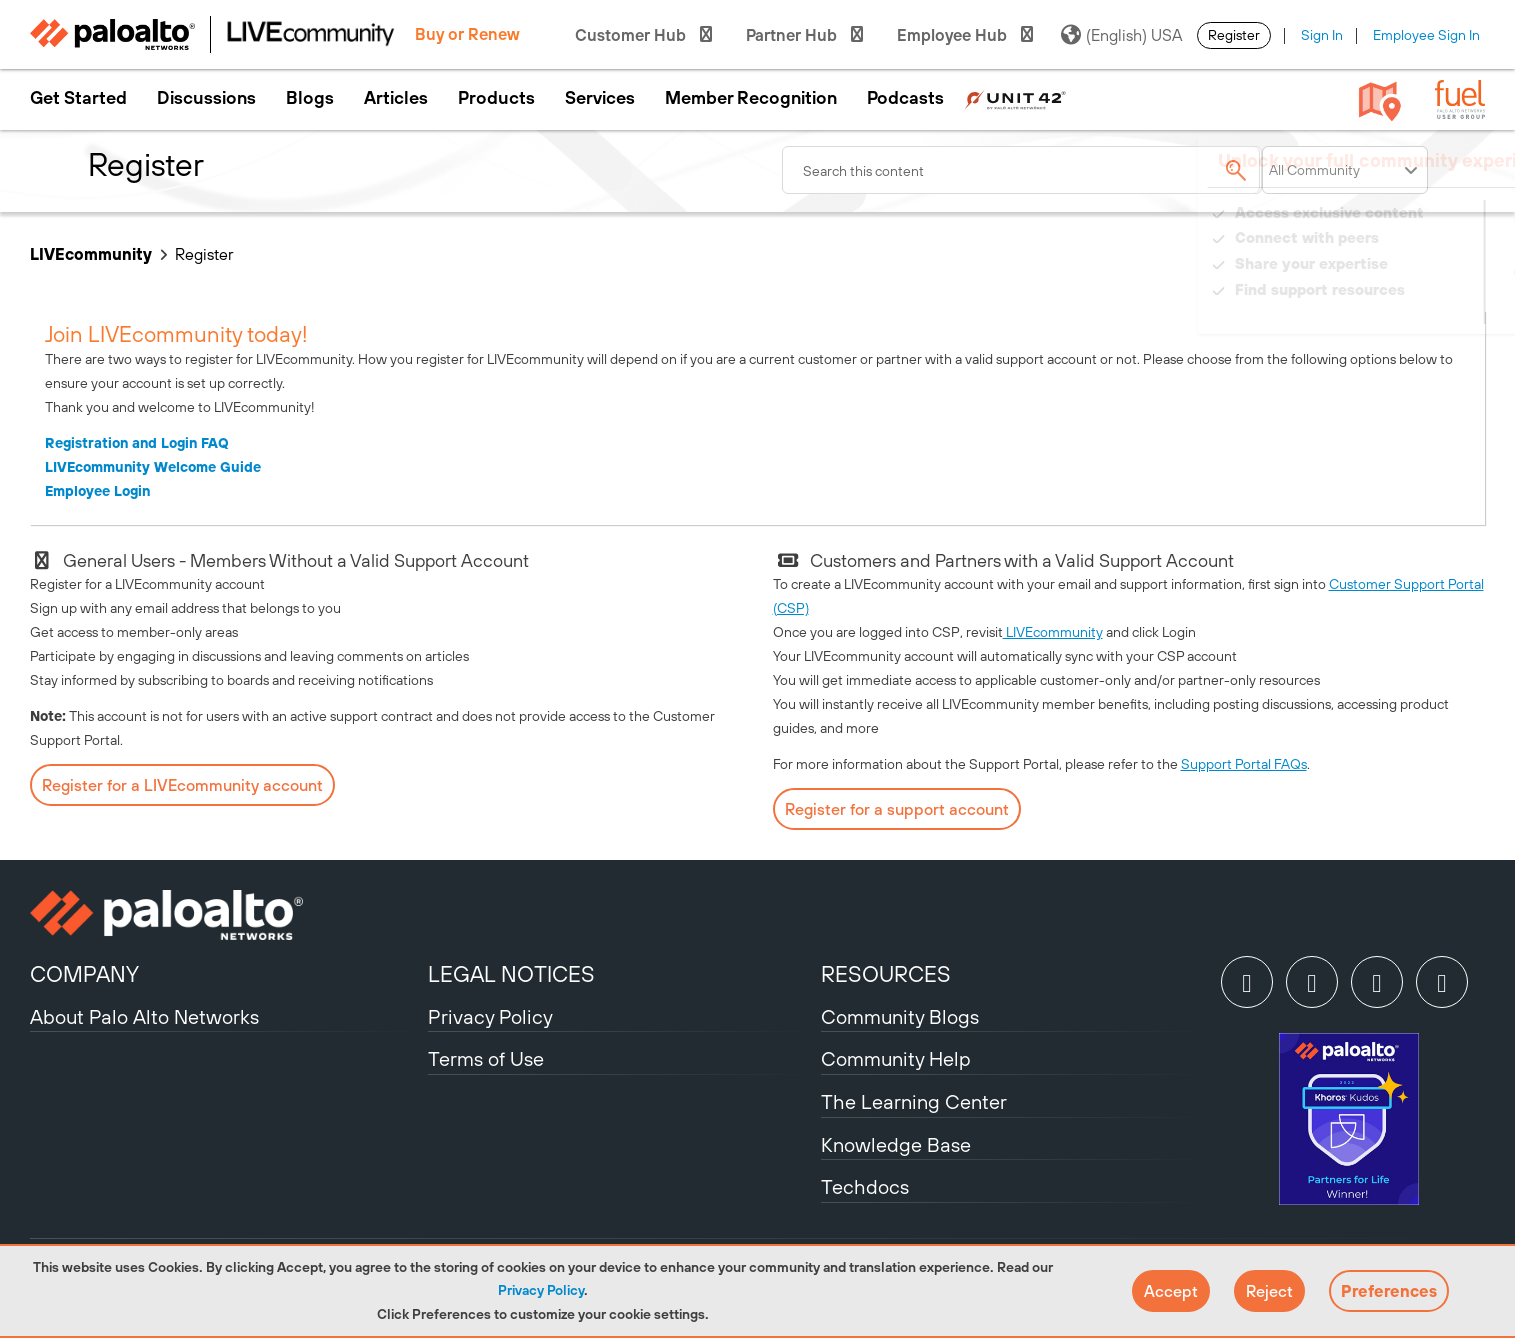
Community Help (896, 1058)
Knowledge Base (896, 1144)
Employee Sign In (1426, 35)
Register (1234, 35)
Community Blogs (900, 1016)
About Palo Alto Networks (144, 1016)
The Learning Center (914, 1101)
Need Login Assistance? (1395, 309)
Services (600, 98)
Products (496, 98)
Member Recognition (751, 98)
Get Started (78, 98)
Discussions (206, 98)
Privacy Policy (541, 1290)
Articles (396, 98)
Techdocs (865, 1186)
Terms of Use (486, 1058)
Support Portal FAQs (1244, 764)
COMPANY (84, 974)
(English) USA (1121, 35)
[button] (1171, 1291)
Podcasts (905, 98)
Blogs (310, 98)
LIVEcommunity (91, 254)
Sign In (1322, 35)
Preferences (1389, 1291)
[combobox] (1022, 170)
